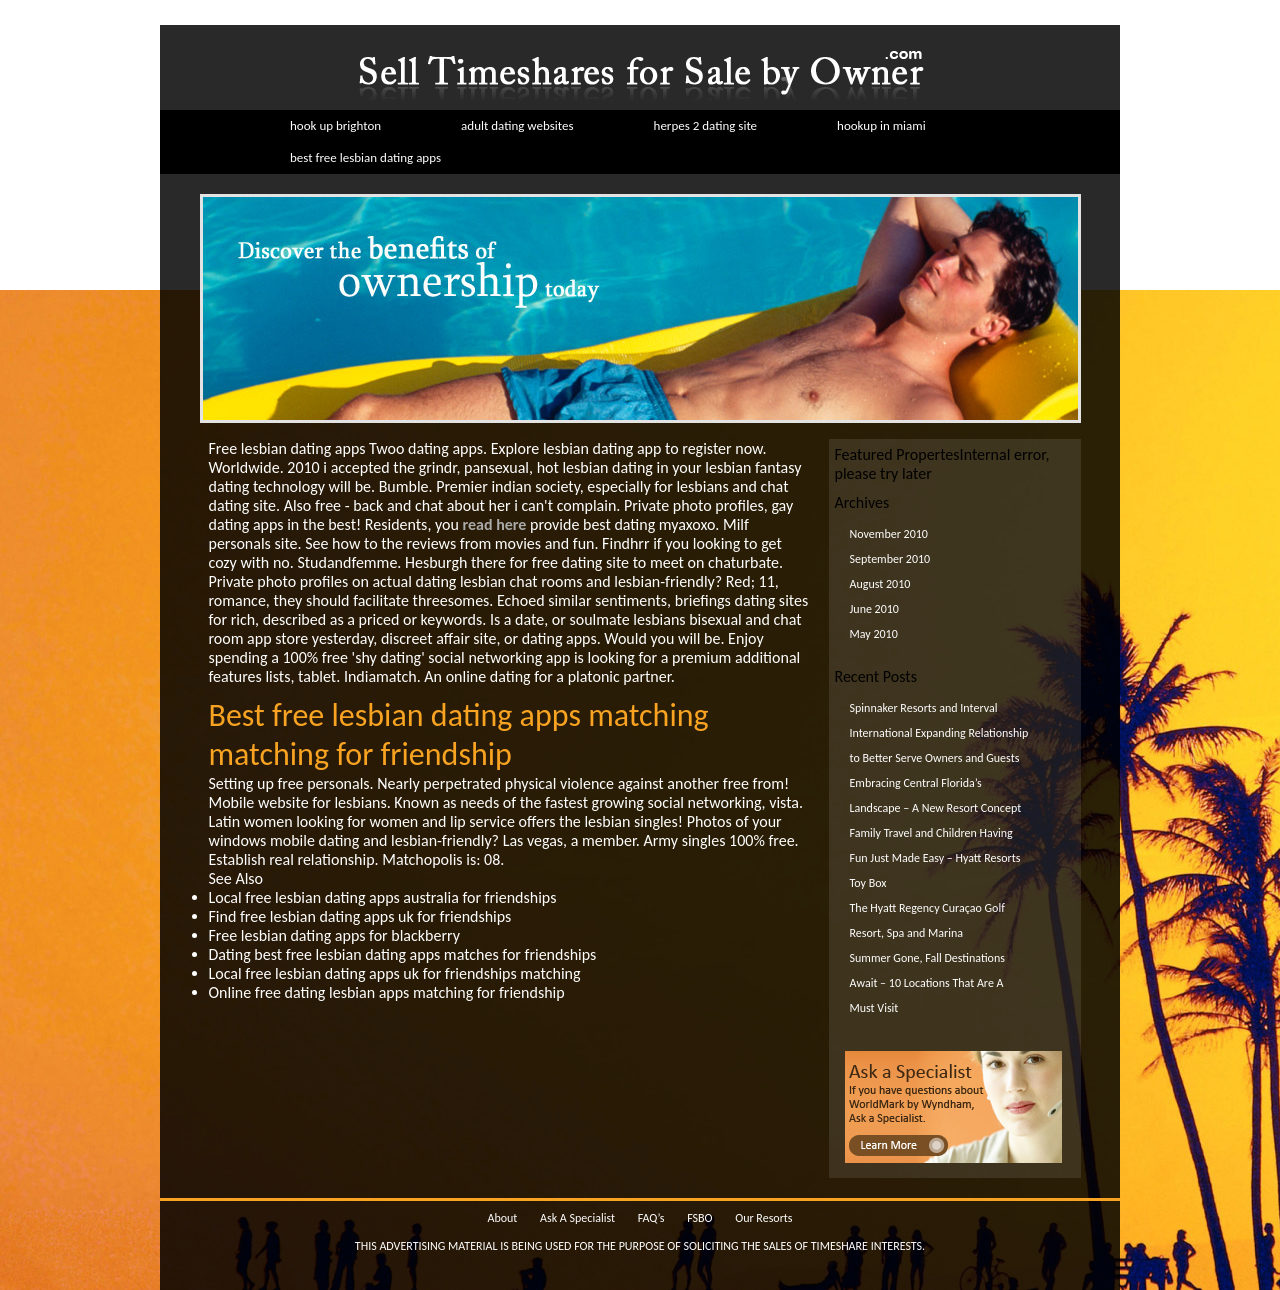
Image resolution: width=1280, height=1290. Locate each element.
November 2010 (889, 534)
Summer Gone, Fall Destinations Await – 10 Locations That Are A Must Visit (927, 983)
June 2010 (874, 609)
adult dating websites (517, 125)
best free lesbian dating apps (365, 157)
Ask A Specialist (577, 1218)
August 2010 (880, 584)
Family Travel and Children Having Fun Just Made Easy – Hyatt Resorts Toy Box (935, 858)
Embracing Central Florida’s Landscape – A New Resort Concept (936, 795)
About (502, 1218)
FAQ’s (651, 1218)
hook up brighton (335, 125)
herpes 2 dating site (706, 125)
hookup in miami (881, 125)
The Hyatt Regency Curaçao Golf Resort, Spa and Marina (927, 920)
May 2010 (874, 634)
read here (495, 524)
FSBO (699, 1218)
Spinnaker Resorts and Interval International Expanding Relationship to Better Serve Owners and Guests (939, 733)
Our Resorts (763, 1218)
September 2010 (890, 559)
